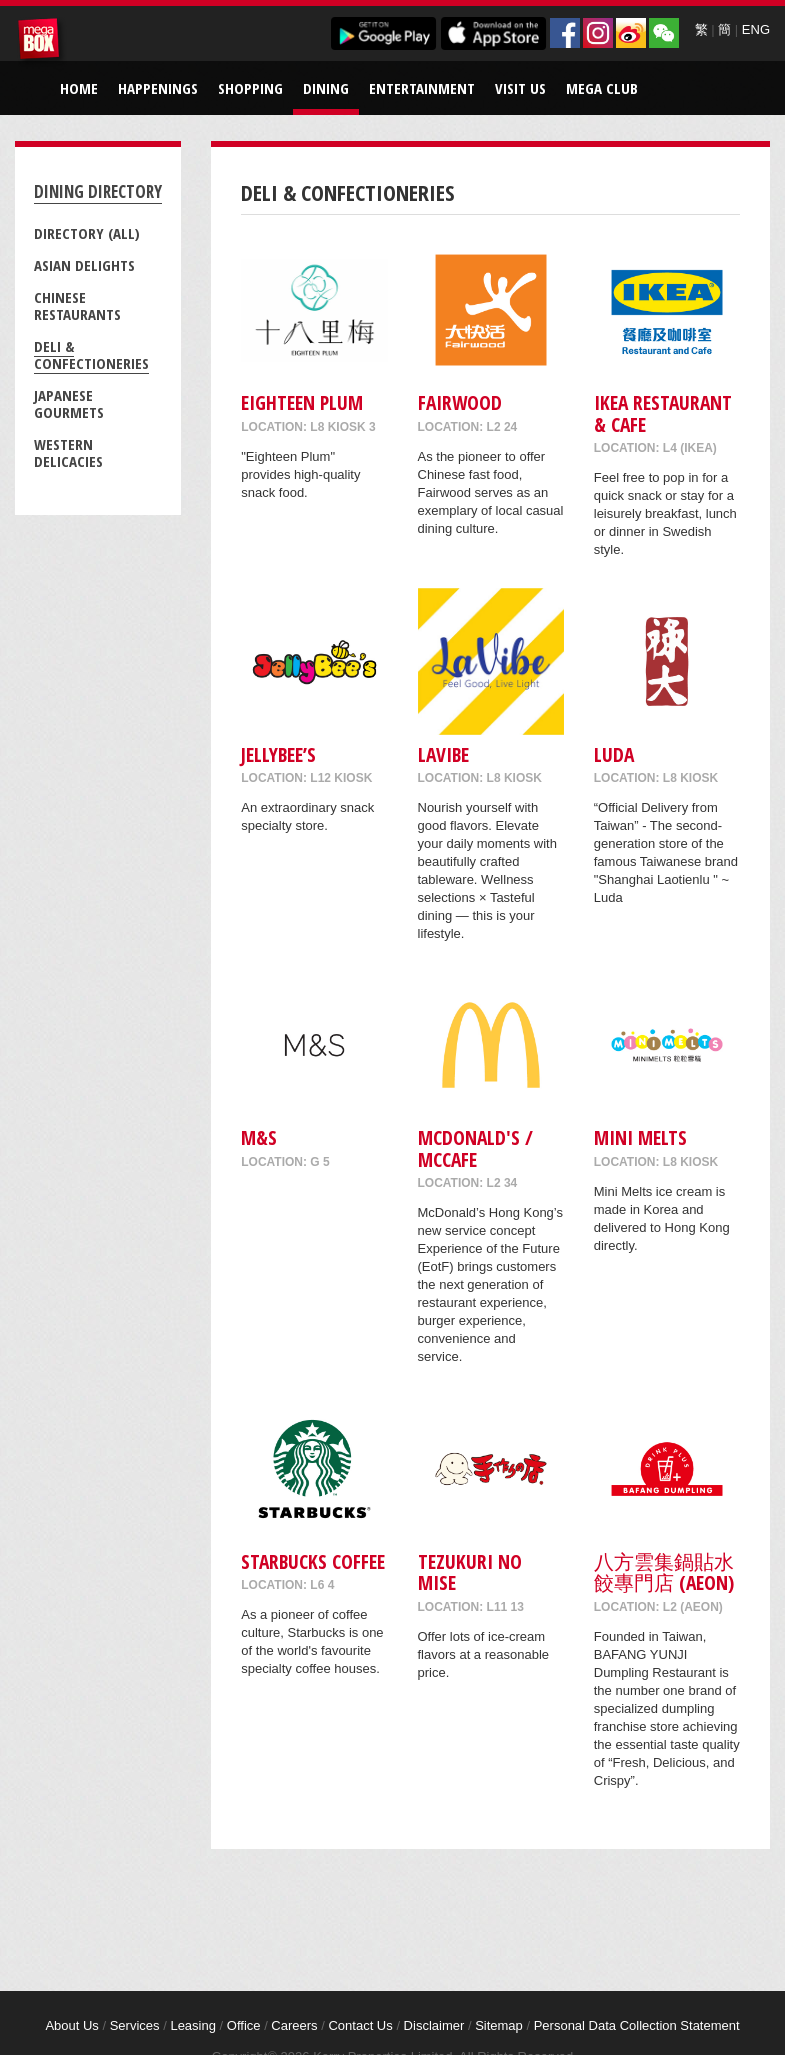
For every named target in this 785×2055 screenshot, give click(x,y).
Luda (614, 754)
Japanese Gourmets (69, 403)
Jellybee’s (278, 754)
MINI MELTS (640, 1137)
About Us (71, 2025)
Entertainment (422, 88)
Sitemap (499, 2025)
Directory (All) (87, 233)
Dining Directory (98, 191)
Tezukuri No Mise (470, 1572)
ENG (756, 29)
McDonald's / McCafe (475, 1148)
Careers (294, 2025)
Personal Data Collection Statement (637, 2025)
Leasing (193, 2025)
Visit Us (520, 88)
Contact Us (360, 2025)
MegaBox (42, 42)
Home (79, 88)
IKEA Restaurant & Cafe (663, 413)
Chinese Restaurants (77, 305)
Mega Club (602, 88)
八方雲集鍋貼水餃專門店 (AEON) (664, 1572)
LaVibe (443, 754)
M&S (259, 1137)
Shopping (250, 88)
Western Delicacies (68, 452)
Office (244, 2025)
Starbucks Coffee (313, 1561)
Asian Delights (84, 265)
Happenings (158, 88)
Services (135, 2025)
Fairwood (460, 402)
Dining (326, 88)
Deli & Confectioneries (91, 354)
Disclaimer (434, 2025)
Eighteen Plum (302, 402)
